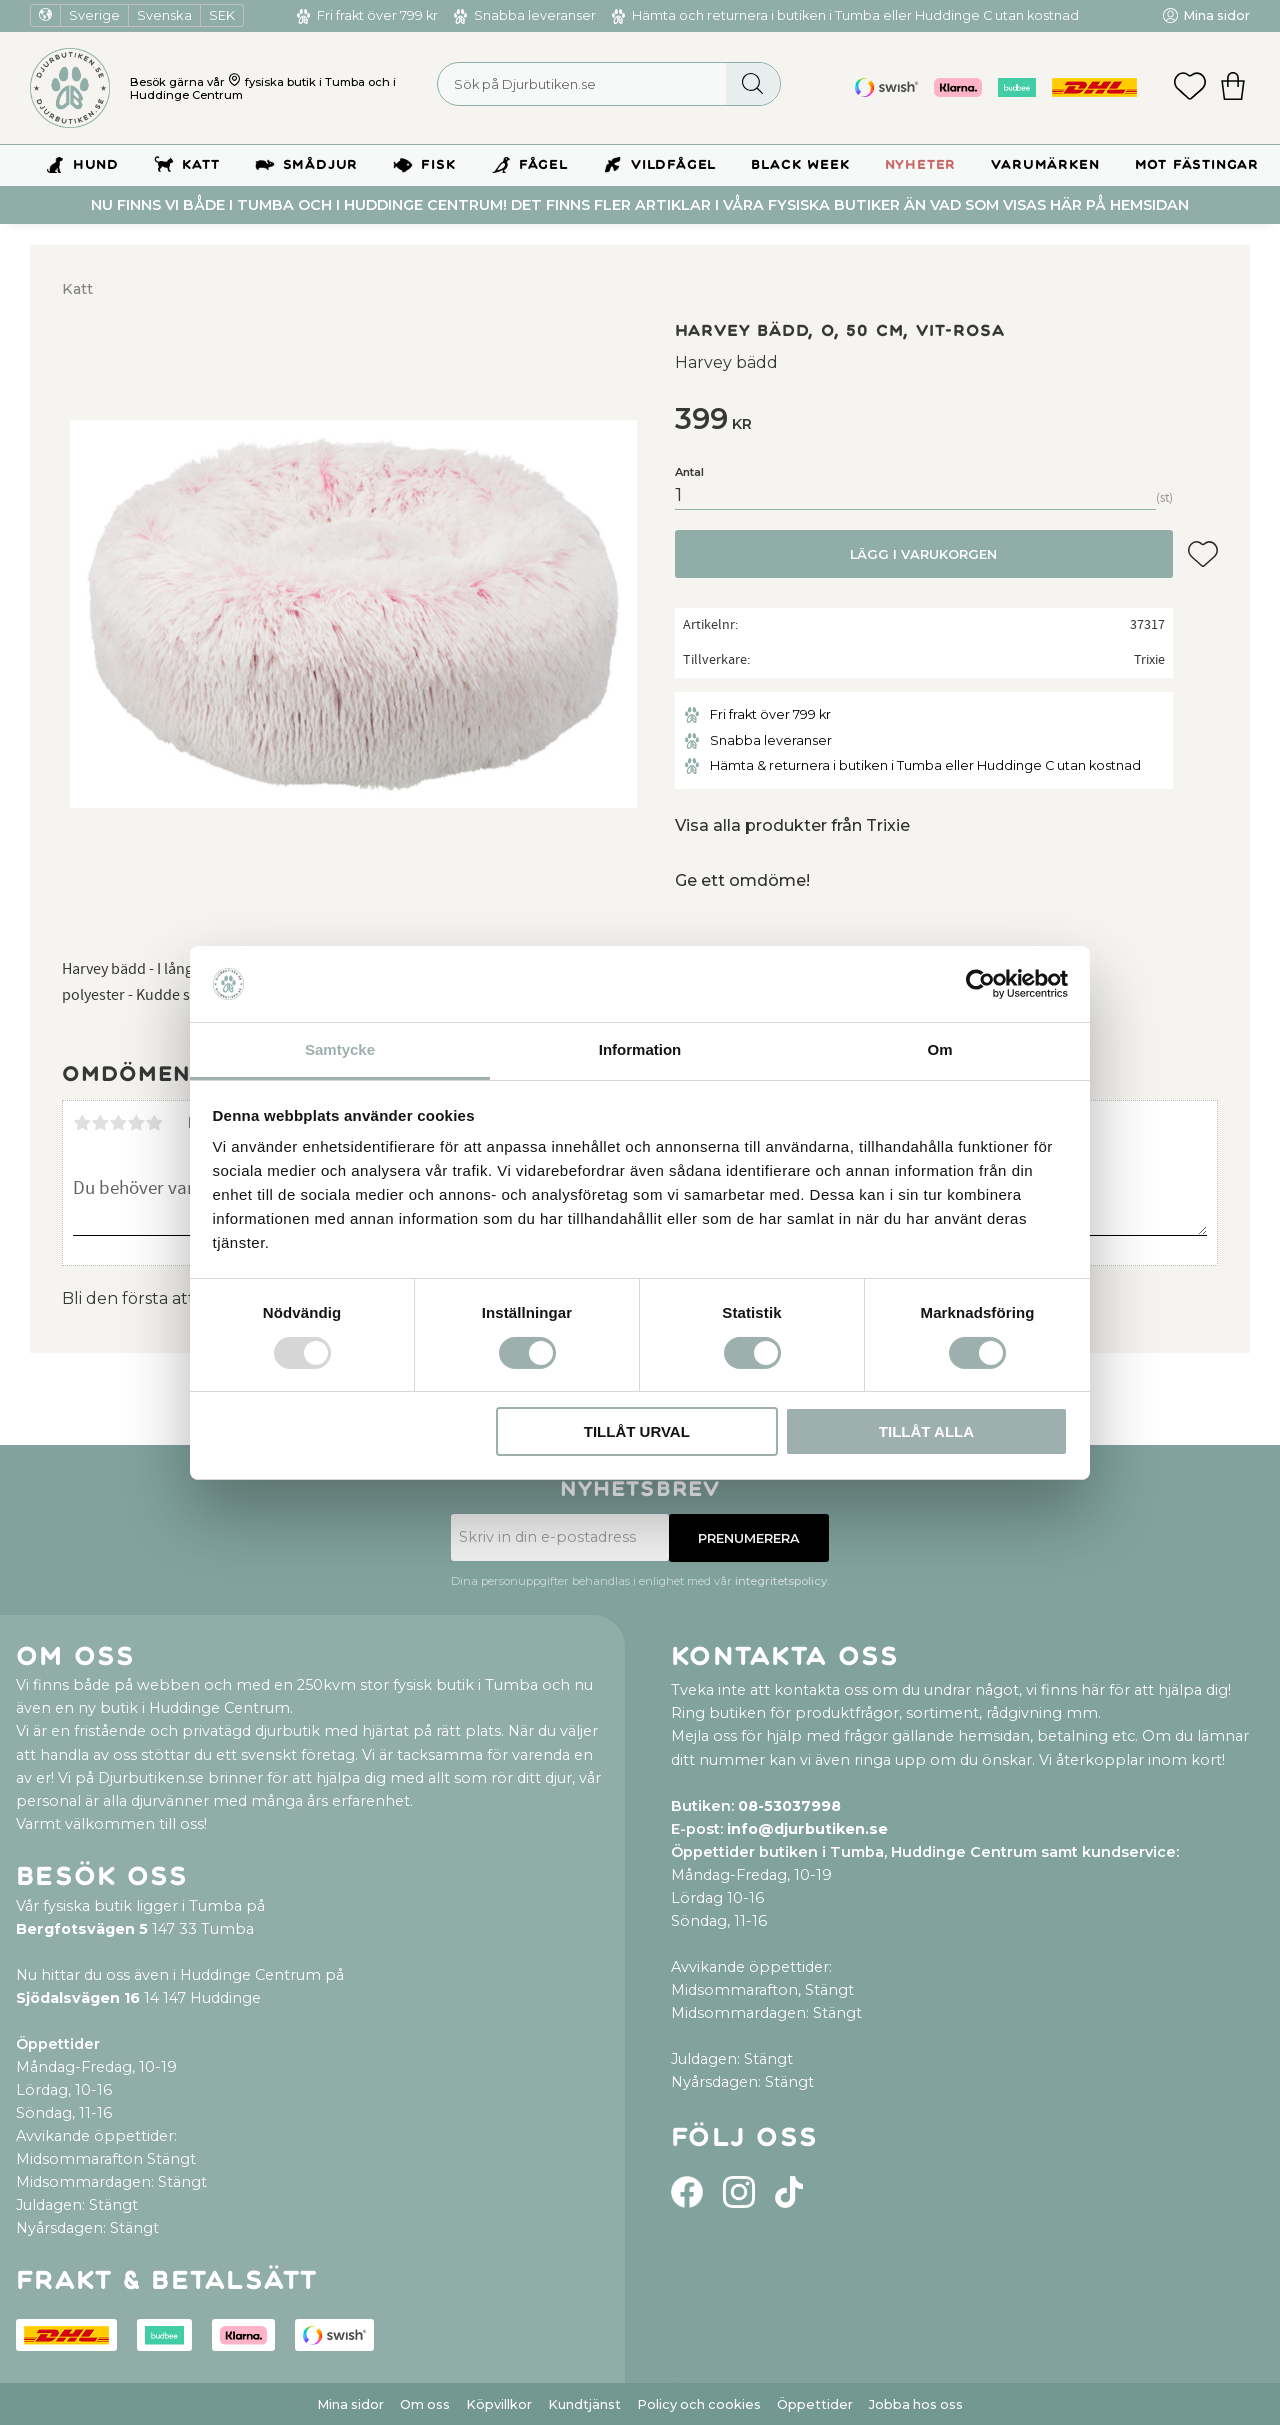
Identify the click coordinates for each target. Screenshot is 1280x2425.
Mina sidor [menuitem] (1216, 15)
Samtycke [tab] (340, 1049)
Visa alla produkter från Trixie (792, 825)
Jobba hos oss (916, 2404)
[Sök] (752, 84)
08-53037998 (789, 1806)
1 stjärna (82, 1123)
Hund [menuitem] (96, 165)
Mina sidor (350, 2404)
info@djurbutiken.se (807, 1829)
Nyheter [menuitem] (921, 165)
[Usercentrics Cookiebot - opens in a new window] (980, 984)
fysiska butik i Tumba (305, 82)
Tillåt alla (926, 1431)
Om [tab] (939, 1049)
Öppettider (815, 2404)
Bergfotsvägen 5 (82, 1929)
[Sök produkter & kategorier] (609, 84)
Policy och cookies (699, 2404)
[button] (1190, 88)
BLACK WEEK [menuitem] (800, 165)
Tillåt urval (637, 1431)
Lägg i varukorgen (923, 554)
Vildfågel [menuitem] (673, 165)
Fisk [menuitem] (438, 165)
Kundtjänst (584, 2404)
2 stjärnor (100, 1123)
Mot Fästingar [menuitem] (1197, 165)
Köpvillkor (499, 2404)
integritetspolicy (781, 1581)
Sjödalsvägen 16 (78, 1998)
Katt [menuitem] (200, 165)
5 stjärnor (154, 1123)
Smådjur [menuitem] (321, 165)
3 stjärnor (118, 1123)
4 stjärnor (136, 1123)
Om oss (425, 2404)
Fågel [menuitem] (543, 165)
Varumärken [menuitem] (1045, 165)
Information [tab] (640, 1049)
